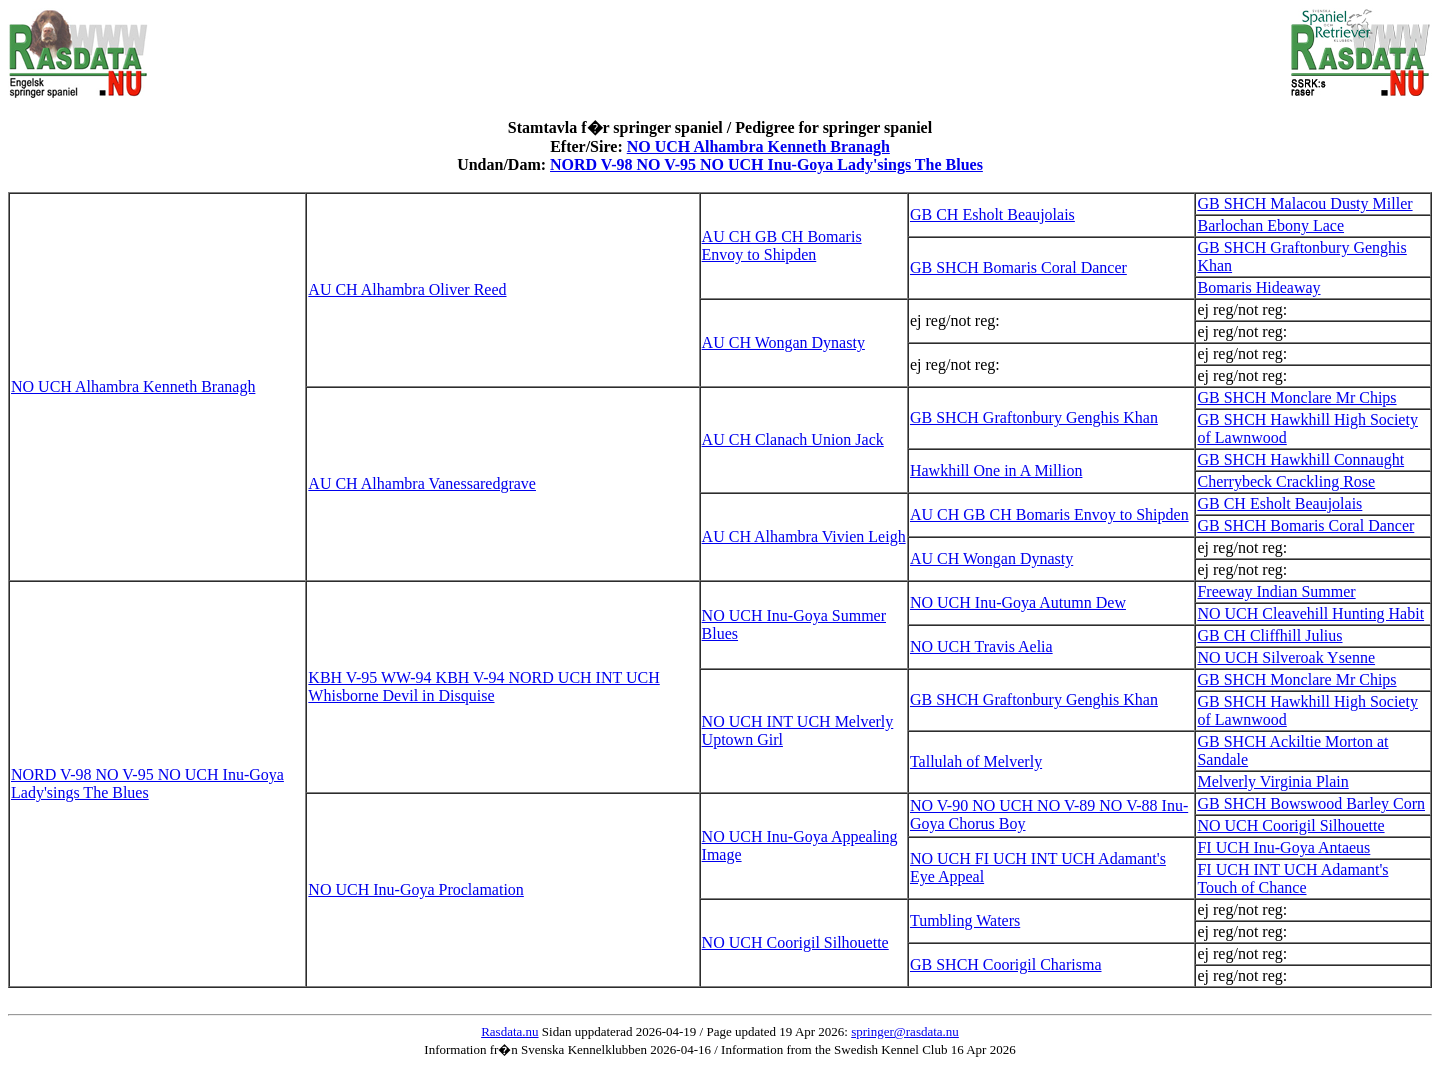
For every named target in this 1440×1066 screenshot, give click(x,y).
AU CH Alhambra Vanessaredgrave (422, 483)
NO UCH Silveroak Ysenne (1286, 657)
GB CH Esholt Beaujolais (992, 214)
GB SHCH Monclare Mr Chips (1296, 397)
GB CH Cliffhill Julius (1269, 635)
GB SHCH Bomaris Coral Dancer (1018, 267)
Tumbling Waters (965, 920)
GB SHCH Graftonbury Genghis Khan (1034, 417)
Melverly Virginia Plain (1272, 781)
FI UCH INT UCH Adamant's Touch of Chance (1292, 878)
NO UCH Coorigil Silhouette (1290, 825)
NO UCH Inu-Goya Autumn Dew (1018, 602)
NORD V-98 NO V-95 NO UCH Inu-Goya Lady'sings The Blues (766, 164)
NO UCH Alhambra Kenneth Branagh (758, 146)
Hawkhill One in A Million (996, 470)
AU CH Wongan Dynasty (783, 342)
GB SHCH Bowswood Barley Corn (1311, 803)
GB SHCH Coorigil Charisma (1006, 964)
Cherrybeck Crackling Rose (1286, 481)
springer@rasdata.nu (905, 1031)
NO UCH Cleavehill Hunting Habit (1310, 613)
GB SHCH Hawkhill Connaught (1300, 459)
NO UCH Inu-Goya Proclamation (416, 889)
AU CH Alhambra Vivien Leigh (804, 536)
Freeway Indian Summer (1276, 591)
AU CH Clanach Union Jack (793, 439)
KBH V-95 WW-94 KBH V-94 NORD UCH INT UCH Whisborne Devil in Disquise (483, 686)
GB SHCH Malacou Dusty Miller (1304, 203)
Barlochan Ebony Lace (1270, 225)
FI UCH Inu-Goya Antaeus (1283, 847)
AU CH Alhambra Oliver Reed (407, 289)
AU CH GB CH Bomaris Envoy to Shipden (782, 245)
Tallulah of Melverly (976, 761)
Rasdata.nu (509, 1031)
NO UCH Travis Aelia (981, 646)
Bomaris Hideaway (1258, 287)
